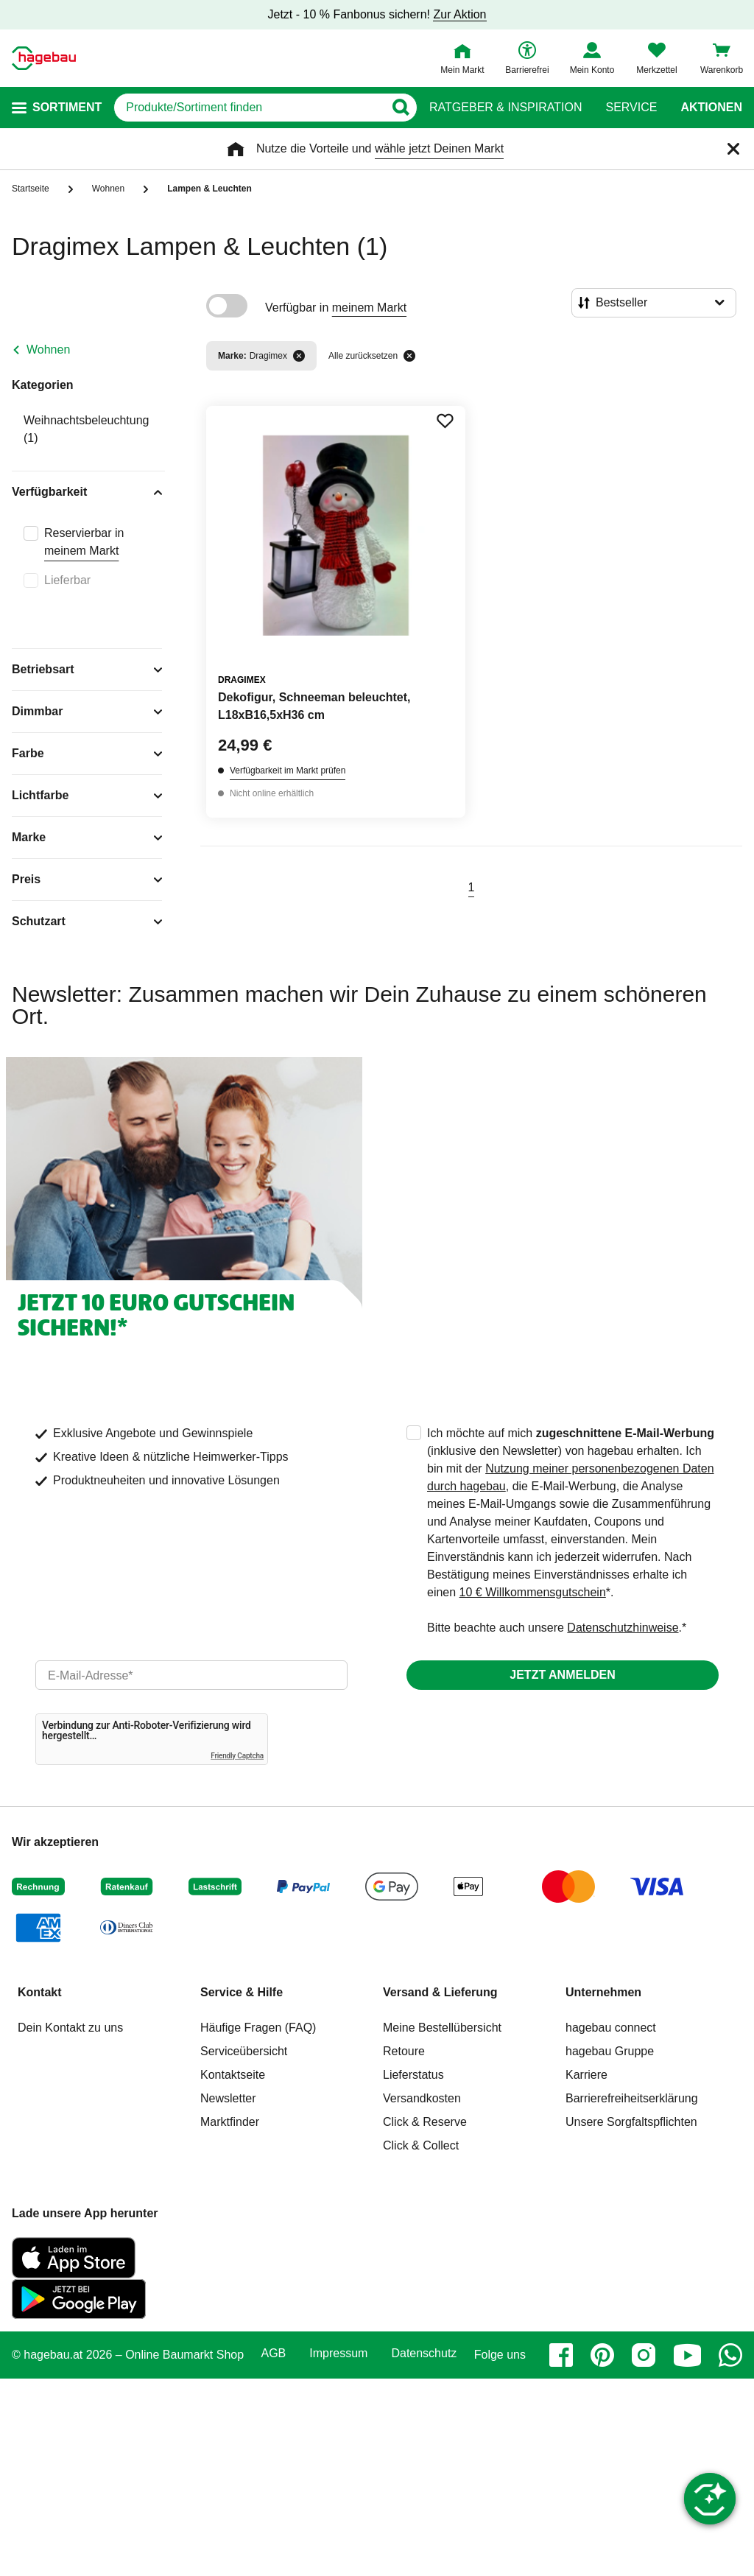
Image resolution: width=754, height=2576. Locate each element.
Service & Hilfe (241, 1992)
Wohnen (48, 349)
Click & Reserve (425, 2122)
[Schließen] (733, 149)
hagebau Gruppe (610, 2051)
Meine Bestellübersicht (442, 2027)
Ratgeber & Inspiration (505, 107)
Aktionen (711, 107)
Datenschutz (424, 2353)
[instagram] (643, 2355)
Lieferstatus (413, 2074)
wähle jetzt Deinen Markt (439, 148)
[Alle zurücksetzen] (409, 356)
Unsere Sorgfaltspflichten (631, 2122)
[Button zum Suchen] (400, 108)
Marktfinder (229, 2122)
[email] (191, 1675)
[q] (249, 108)
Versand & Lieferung (440, 1992)
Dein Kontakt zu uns (70, 2027)
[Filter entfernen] (299, 356)
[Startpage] (44, 58)
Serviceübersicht (243, 2051)
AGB (273, 2353)
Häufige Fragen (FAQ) (258, 2027)
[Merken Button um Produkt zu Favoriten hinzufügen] (445, 420)
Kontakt (40, 1992)
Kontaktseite (232, 2074)
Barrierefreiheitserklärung (632, 2098)
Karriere (586, 2074)
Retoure (404, 2051)
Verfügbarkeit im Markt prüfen (287, 770)
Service (631, 107)
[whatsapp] (730, 2355)
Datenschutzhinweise (622, 1627)
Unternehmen (603, 1992)
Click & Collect (421, 2145)
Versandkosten (422, 2098)
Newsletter (228, 2098)
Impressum (338, 2353)
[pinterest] (602, 2355)
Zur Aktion (459, 14)
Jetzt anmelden (562, 1674)
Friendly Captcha (237, 1756)
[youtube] (687, 2355)
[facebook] (561, 2355)
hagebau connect (611, 2027)
